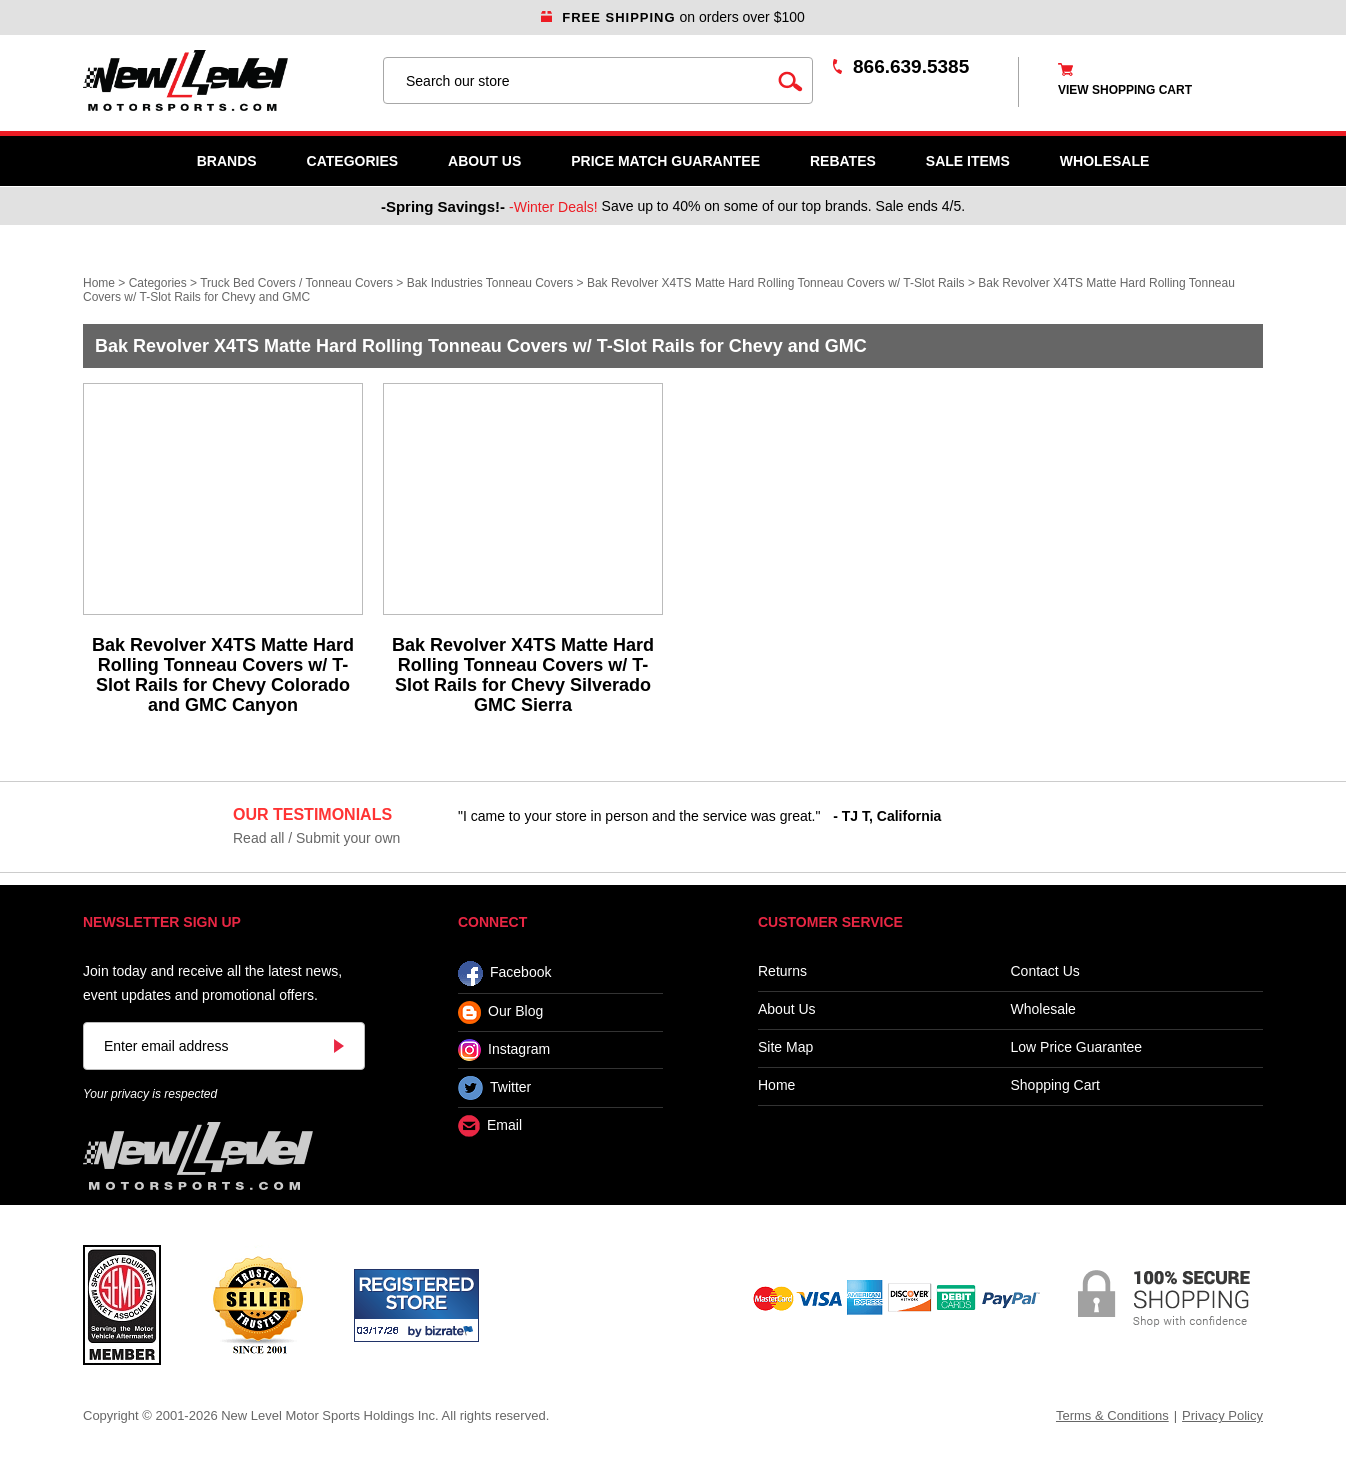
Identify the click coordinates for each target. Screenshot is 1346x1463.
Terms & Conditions (1112, 1415)
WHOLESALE (1104, 161)
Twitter (494, 1088)
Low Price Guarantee (1077, 1047)
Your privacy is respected (150, 1094)
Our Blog (500, 1012)
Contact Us (1045, 971)
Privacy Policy (1222, 1415)
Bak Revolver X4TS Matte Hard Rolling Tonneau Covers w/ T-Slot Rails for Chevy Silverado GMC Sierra (523, 675)
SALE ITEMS (968, 161)
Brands (227, 161)
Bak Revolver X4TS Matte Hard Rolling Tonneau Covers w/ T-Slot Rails (776, 283)
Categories (353, 161)
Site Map (785, 1047)
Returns (782, 971)
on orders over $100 (673, 17)
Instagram (504, 1050)
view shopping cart (1125, 90)
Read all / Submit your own (316, 838)
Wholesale (1043, 1009)
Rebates (843, 161)
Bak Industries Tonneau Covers (490, 283)
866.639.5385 (911, 66)
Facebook (504, 973)
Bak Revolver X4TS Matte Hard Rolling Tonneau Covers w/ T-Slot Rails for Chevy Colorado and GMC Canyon (223, 675)
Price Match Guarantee (665, 161)
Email (490, 1126)
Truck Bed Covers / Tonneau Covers (296, 283)
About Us (484, 161)
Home (99, 283)
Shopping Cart (1056, 1085)
